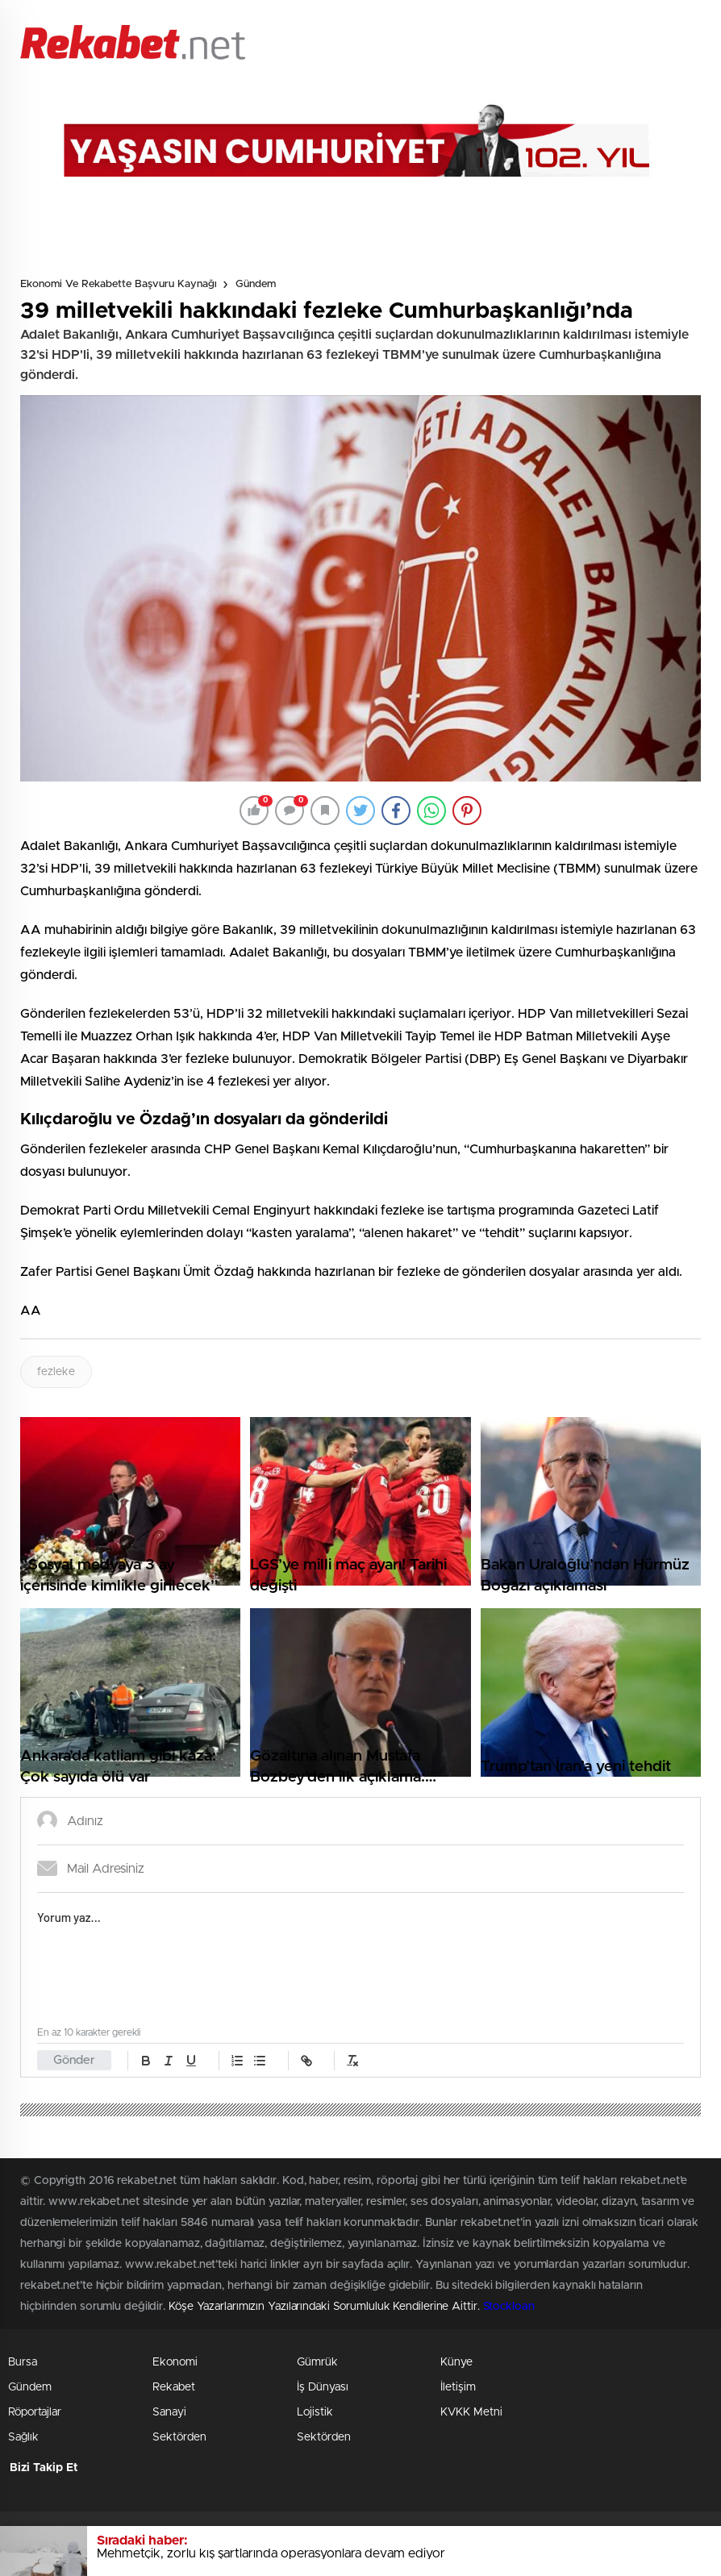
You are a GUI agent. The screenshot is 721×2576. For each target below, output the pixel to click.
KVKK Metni (471, 2412)
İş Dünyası (322, 2387)
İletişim (458, 2387)
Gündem (255, 284)
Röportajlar (34, 2412)
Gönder (74, 2060)
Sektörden (179, 2437)
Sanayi (169, 2412)
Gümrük (317, 2362)
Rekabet (173, 2387)
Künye (456, 2362)
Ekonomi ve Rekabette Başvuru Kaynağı (118, 284)
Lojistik (315, 2412)
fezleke (56, 1372)
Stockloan (509, 2306)
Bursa (22, 2362)
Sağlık (23, 2437)
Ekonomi (175, 2362)
